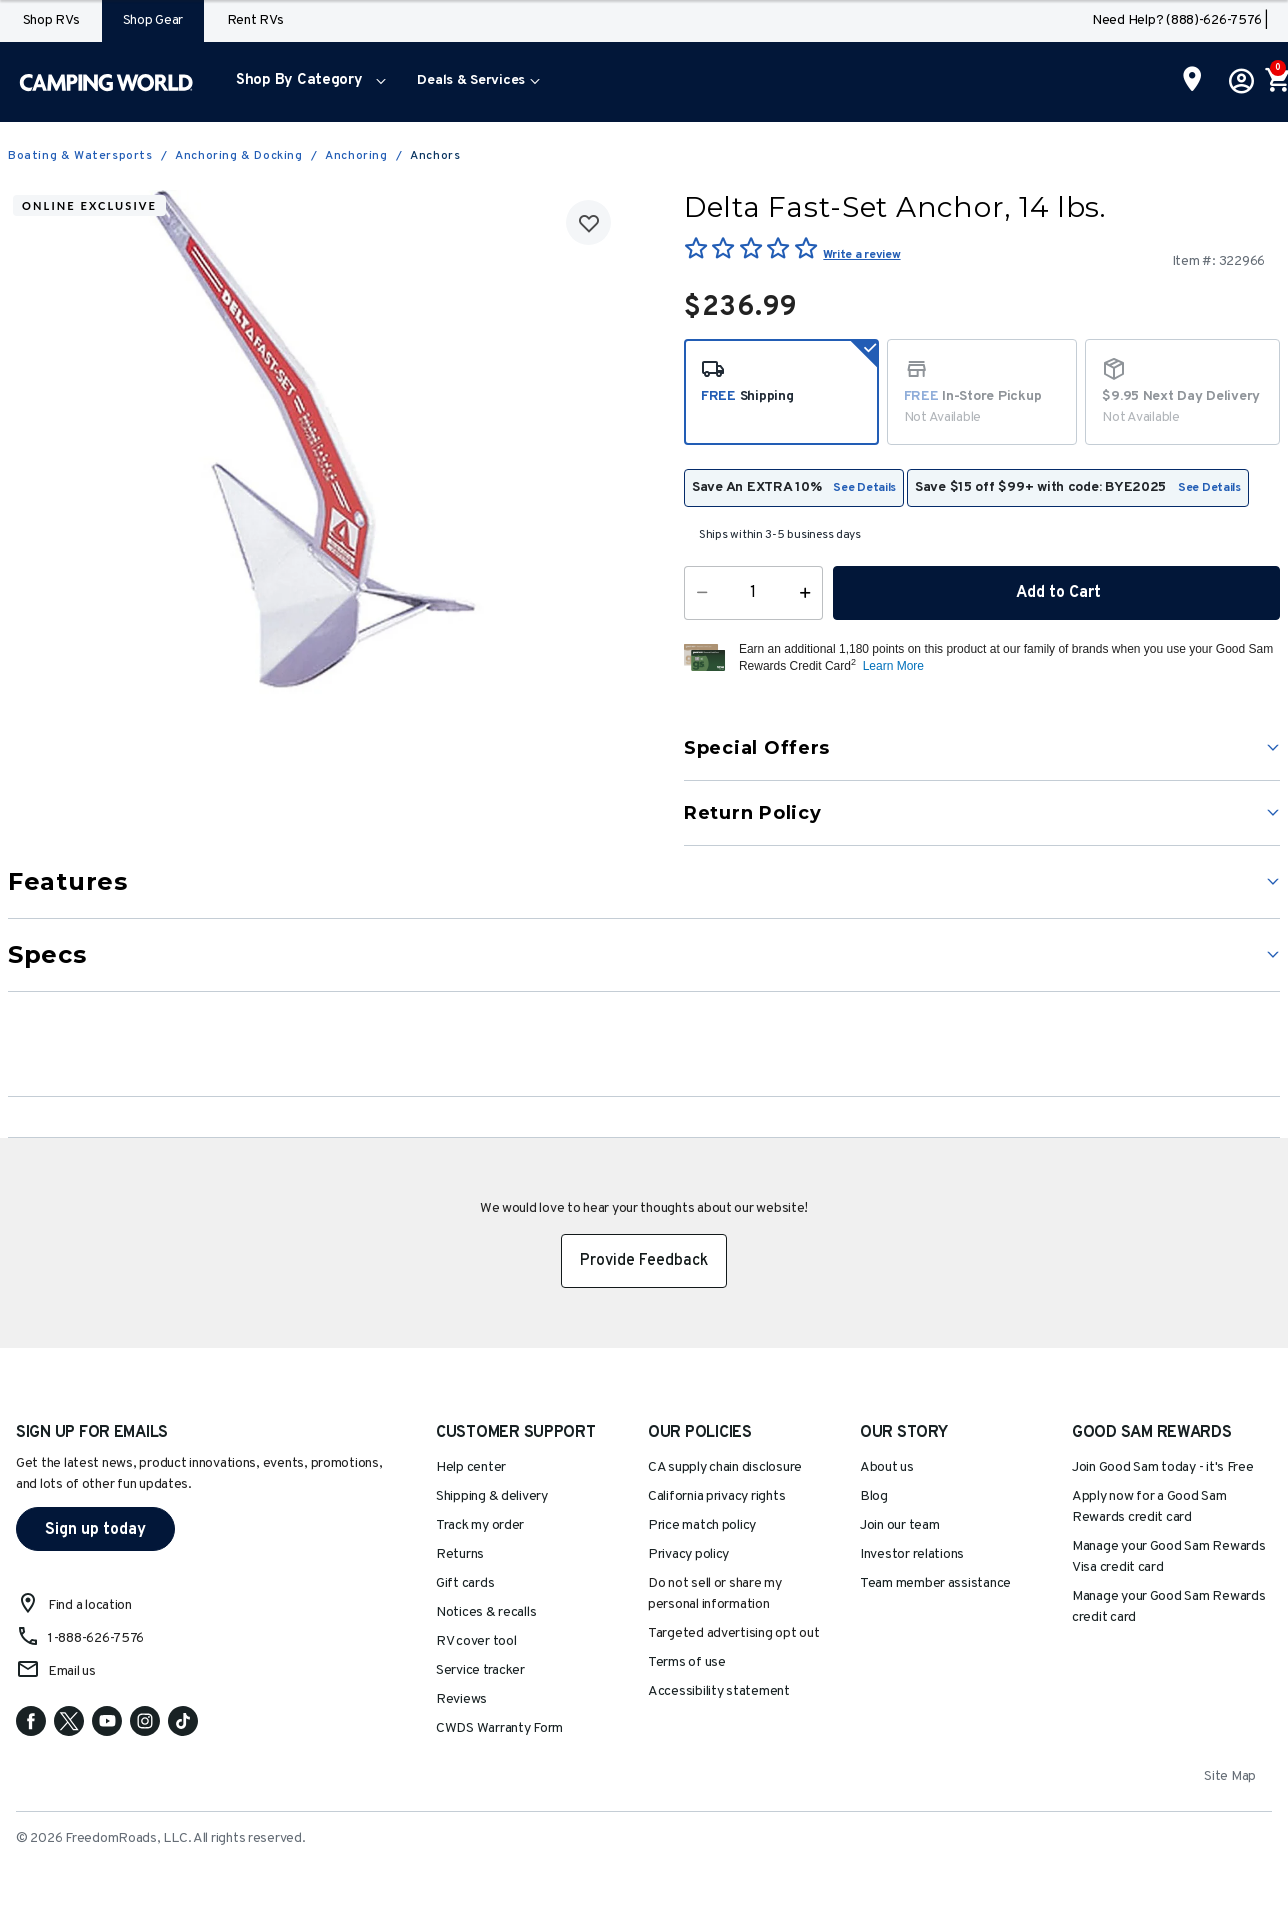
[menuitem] (306, 82)
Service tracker (480, 1670)
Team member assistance (935, 1583)
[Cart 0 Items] (1276, 82)
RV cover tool (476, 1641)
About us (887, 1467)
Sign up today (95, 1530)
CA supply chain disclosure (725, 1467)
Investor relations (912, 1554)
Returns (460, 1554)
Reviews (461, 1699)
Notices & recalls (486, 1612)
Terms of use (687, 1662)
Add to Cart (1057, 593)
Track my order (480, 1525)
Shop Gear (153, 20)
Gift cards (465, 1583)
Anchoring (356, 156)
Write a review (861, 255)
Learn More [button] (893, 666)
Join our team (900, 1525)
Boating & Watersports (80, 156)
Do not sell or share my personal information (715, 1594)
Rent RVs (255, 20)
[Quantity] (753, 593)
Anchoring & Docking (238, 156)
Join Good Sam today (1163, 1467)
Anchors (435, 156)
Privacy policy (688, 1554)
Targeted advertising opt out (733, 1633)
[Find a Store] (1192, 81)
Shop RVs (51, 20)
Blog (874, 1496)
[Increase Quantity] (809, 593)
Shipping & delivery (492, 1496)
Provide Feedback (644, 1261)
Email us (72, 1671)
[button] (306, 82)
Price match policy (702, 1525)
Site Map (1230, 1776)
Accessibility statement (719, 1691)
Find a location (90, 1605)
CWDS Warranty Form (499, 1728)
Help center (471, 1467)
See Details (864, 488)
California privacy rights (716, 1496)
